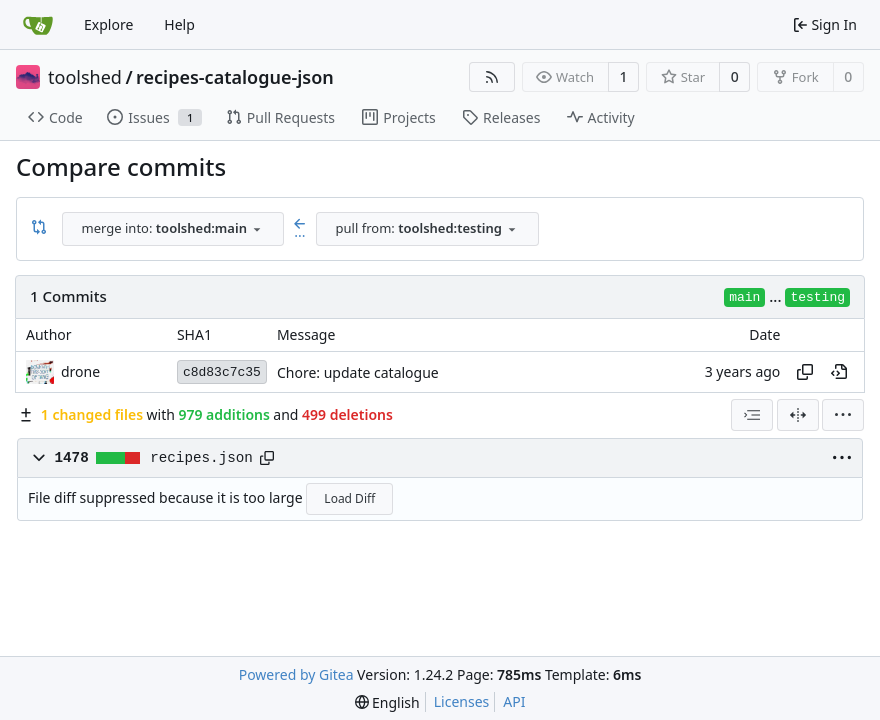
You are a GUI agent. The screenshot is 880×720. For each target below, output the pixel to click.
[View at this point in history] (839, 372)
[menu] (843, 415)
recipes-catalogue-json (235, 77)
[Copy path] (267, 458)
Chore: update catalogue (358, 372)
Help (179, 24)
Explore (108, 24)
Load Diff (349, 498)
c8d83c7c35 (222, 372)
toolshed (85, 77)
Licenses (462, 701)
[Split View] (798, 415)
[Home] (38, 25)
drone (80, 371)
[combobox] (173, 229)
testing (817, 297)
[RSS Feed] (492, 77)
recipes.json (201, 458)
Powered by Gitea (296, 674)
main (744, 297)
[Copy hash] (805, 372)
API (514, 701)
